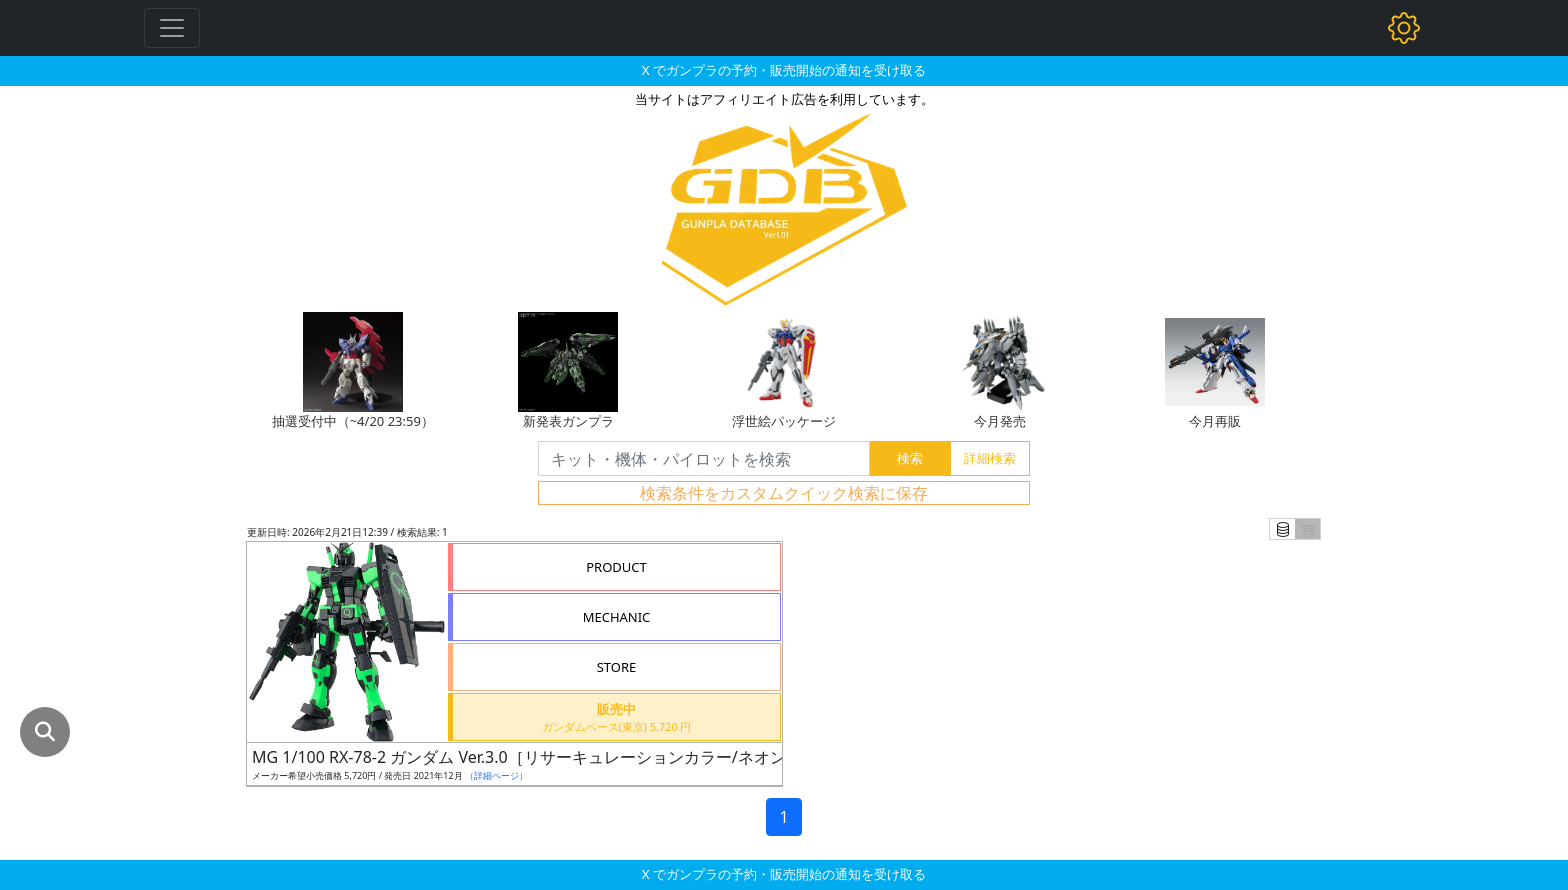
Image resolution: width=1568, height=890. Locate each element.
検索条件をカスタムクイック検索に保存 (784, 493)
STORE (617, 667)
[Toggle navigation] (172, 28)
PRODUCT (616, 567)
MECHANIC (617, 617)
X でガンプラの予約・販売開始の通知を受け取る (784, 70)
